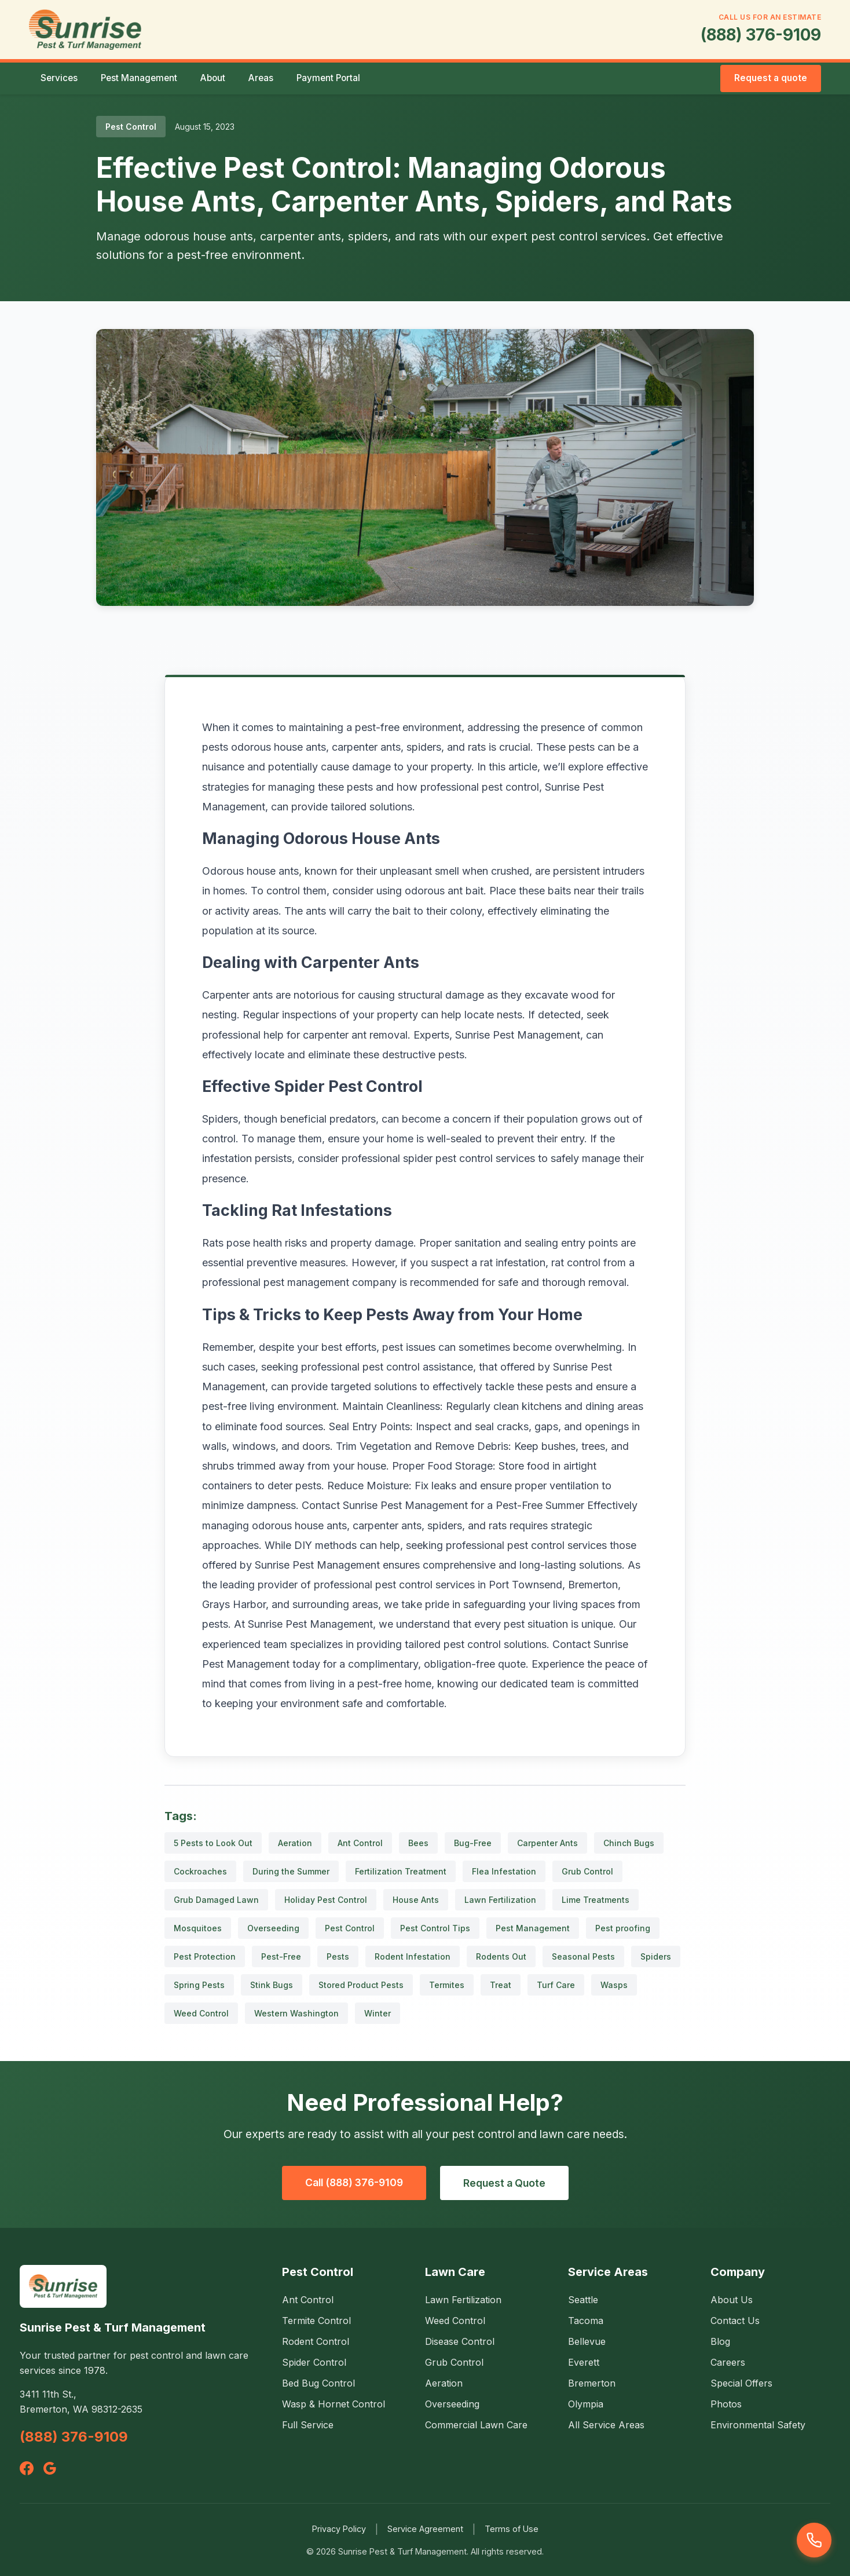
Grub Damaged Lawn (216, 1900)
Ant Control (360, 1843)
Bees (418, 1843)
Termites (446, 1985)
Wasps (614, 1985)
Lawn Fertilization (500, 1900)
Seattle (583, 2299)
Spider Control (314, 2362)
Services (59, 77)
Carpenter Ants (547, 1843)
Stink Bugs (271, 1985)
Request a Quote (504, 2183)
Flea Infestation (504, 1871)
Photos (726, 2404)
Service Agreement (425, 2529)
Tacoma (585, 2320)
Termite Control (316, 2320)
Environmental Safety (757, 2425)
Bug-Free (473, 1843)
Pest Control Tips (435, 1928)
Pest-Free (281, 1956)
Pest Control (350, 1928)
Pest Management (139, 77)
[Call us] (814, 2540)
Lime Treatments (595, 1900)
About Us (731, 2299)
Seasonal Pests (583, 1956)
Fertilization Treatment (400, 1871)
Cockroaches (200, 1871)
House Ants (416, 1900)
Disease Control (459, 2341)
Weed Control (201, 2013)
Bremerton (591, 2383)
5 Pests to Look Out (213, 1843)
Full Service (308, 2425)
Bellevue (587, 2341)
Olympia (585, 2404)
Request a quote (770, 77)
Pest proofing (622, 1928)
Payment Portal (328, 77)
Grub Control (587, 1871)
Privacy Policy (339, 2529)
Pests (338, 1956)
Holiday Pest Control (325, 1900)
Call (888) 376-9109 (354, 2182)
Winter (377, 2013)
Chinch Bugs (628, 1843)
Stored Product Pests (361, 1985)
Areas (260, 77)
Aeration (295, 1843)
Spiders (655, 1956)
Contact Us (735, 2320)
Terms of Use (511, 2529)
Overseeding (273, 1928)
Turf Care (556, 1985)
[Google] (50, 2468)
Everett (583, 2362)
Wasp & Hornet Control (333, 2404)
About (212, 77)
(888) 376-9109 (761, 35)
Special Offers (741, 2383)
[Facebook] (27, 2468)
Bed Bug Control (318, 2383)
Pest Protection (205, 1956)
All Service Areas (606, 2425)
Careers (727, 2362)
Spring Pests (199, 1985)
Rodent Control (315, 2341)
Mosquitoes (198, 1928)
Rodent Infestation (412, 1956)
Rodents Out (501, 1956)
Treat (500, 1985)
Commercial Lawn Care (476, 2425)
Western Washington (296, 2013)
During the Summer (290, 1871)
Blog (720, 2341)
